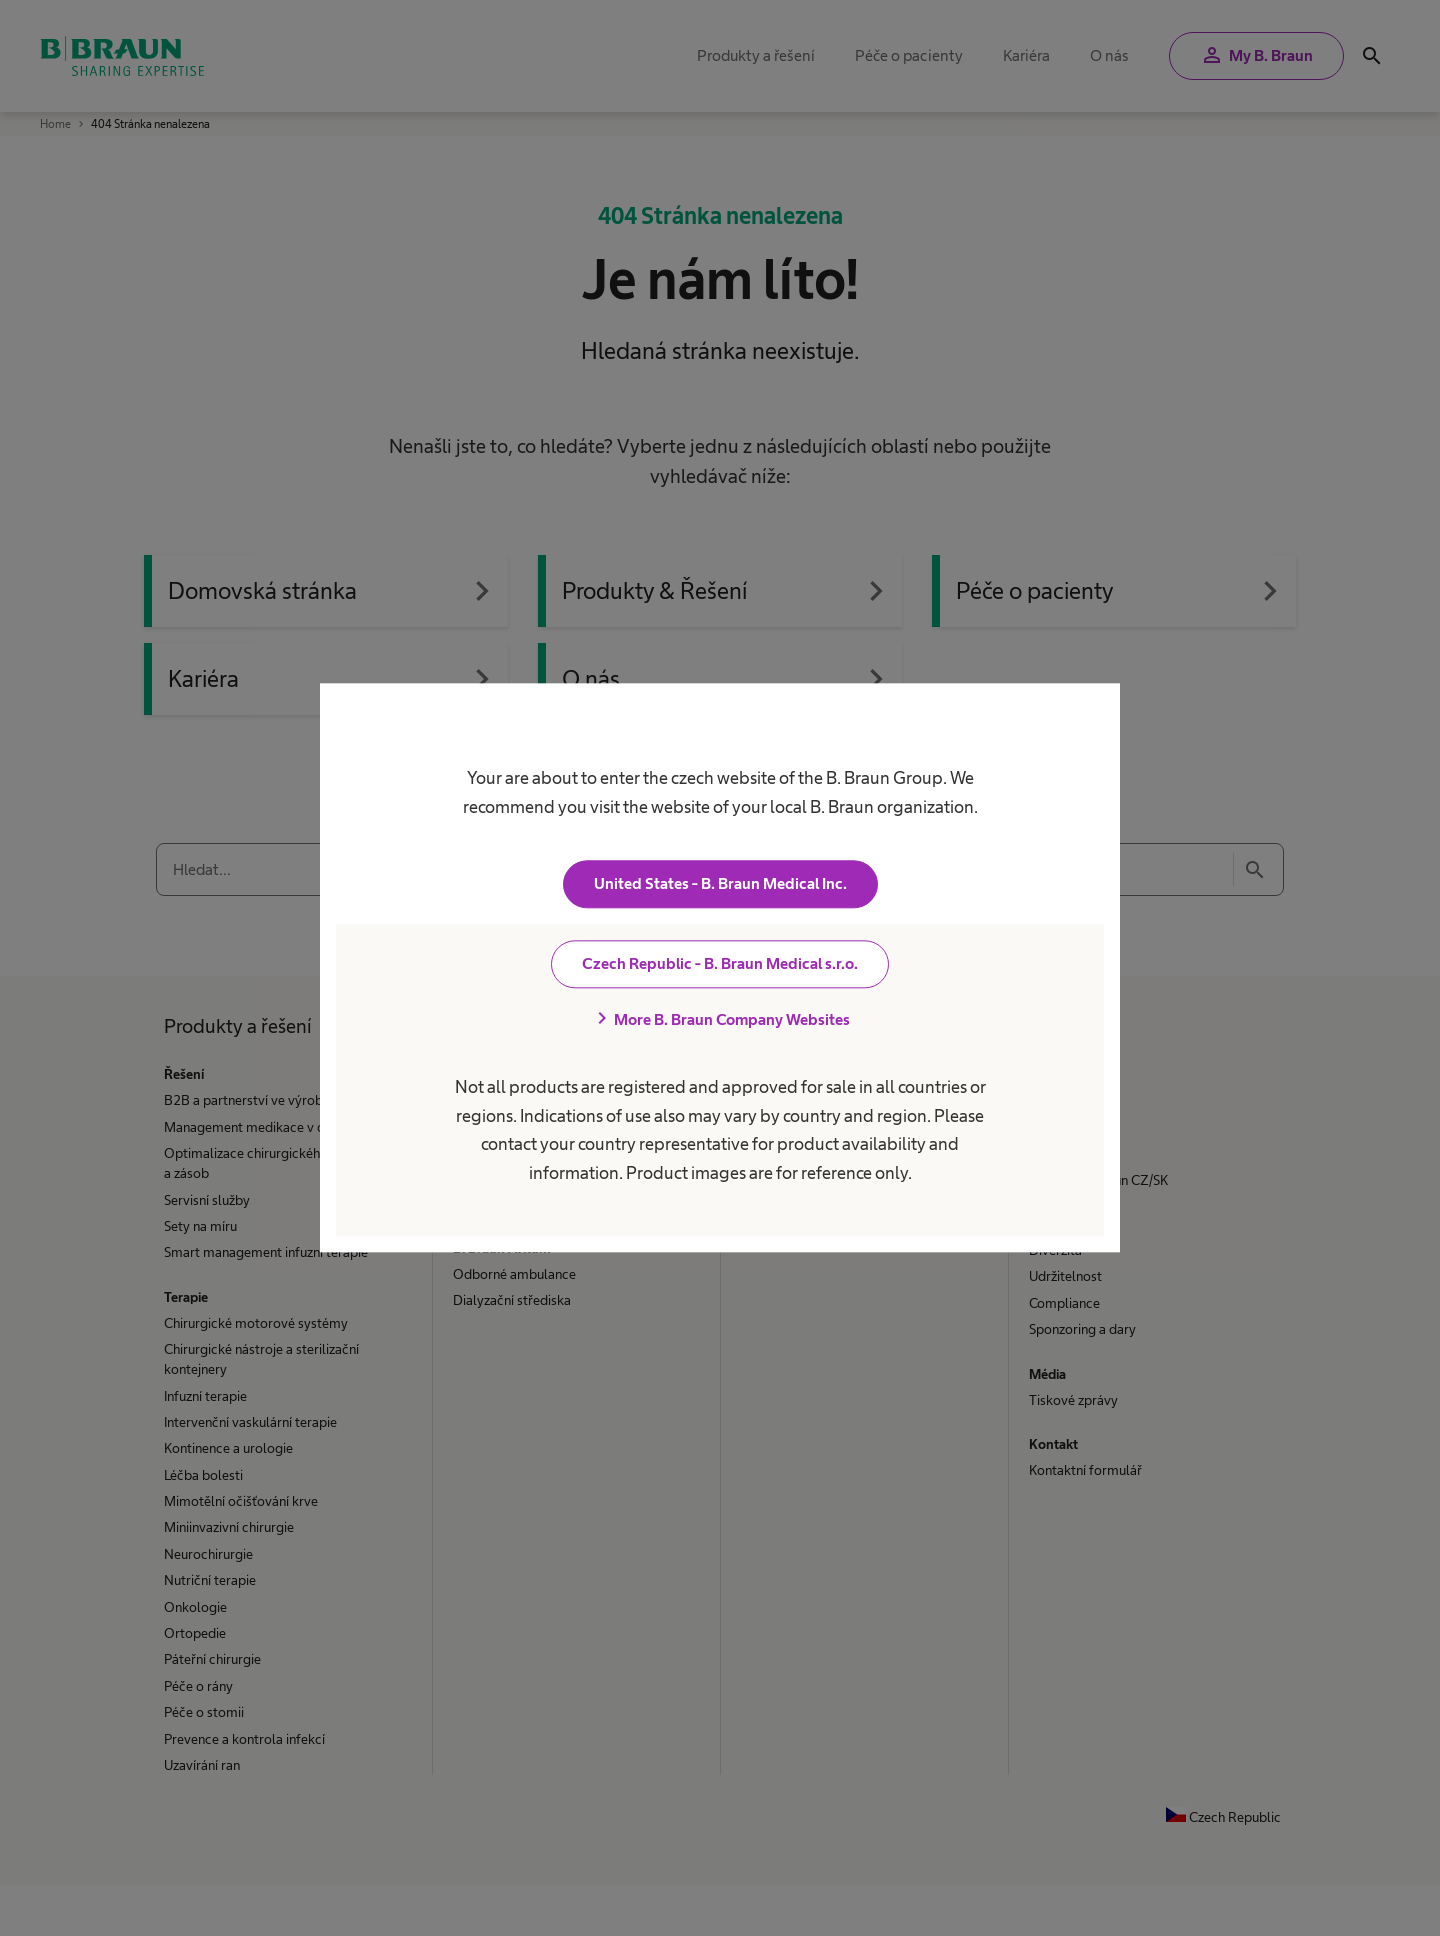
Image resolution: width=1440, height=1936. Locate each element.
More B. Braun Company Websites (720, 1020)
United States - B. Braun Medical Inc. (720, 884)
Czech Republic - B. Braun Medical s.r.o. (720, 964)
